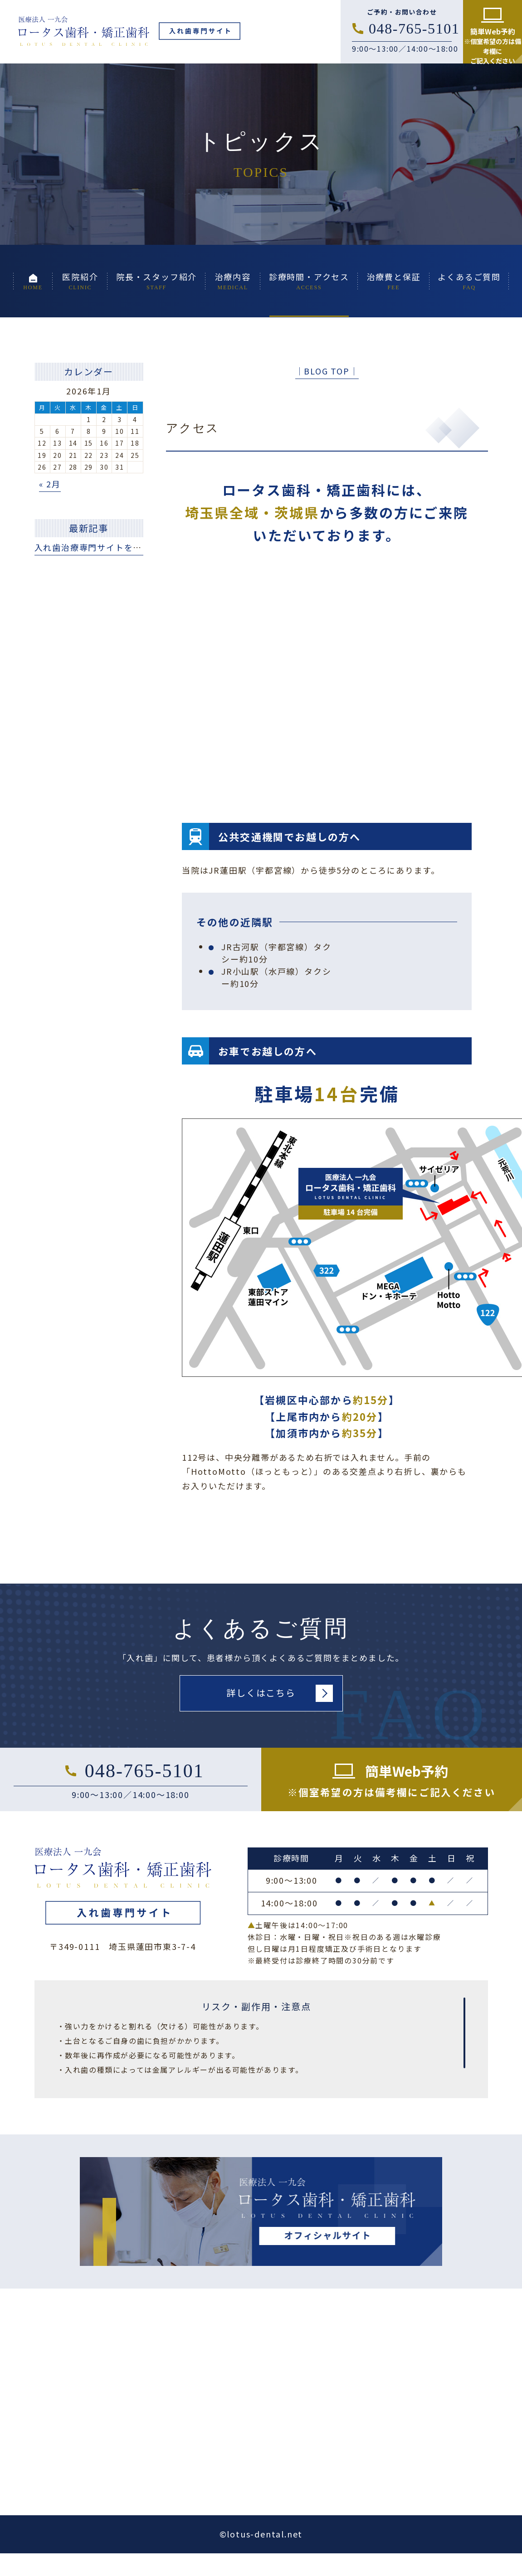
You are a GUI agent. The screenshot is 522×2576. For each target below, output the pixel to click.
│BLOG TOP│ (327, 371)
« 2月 (50, 484)
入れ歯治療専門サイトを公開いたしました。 (124, 547)
